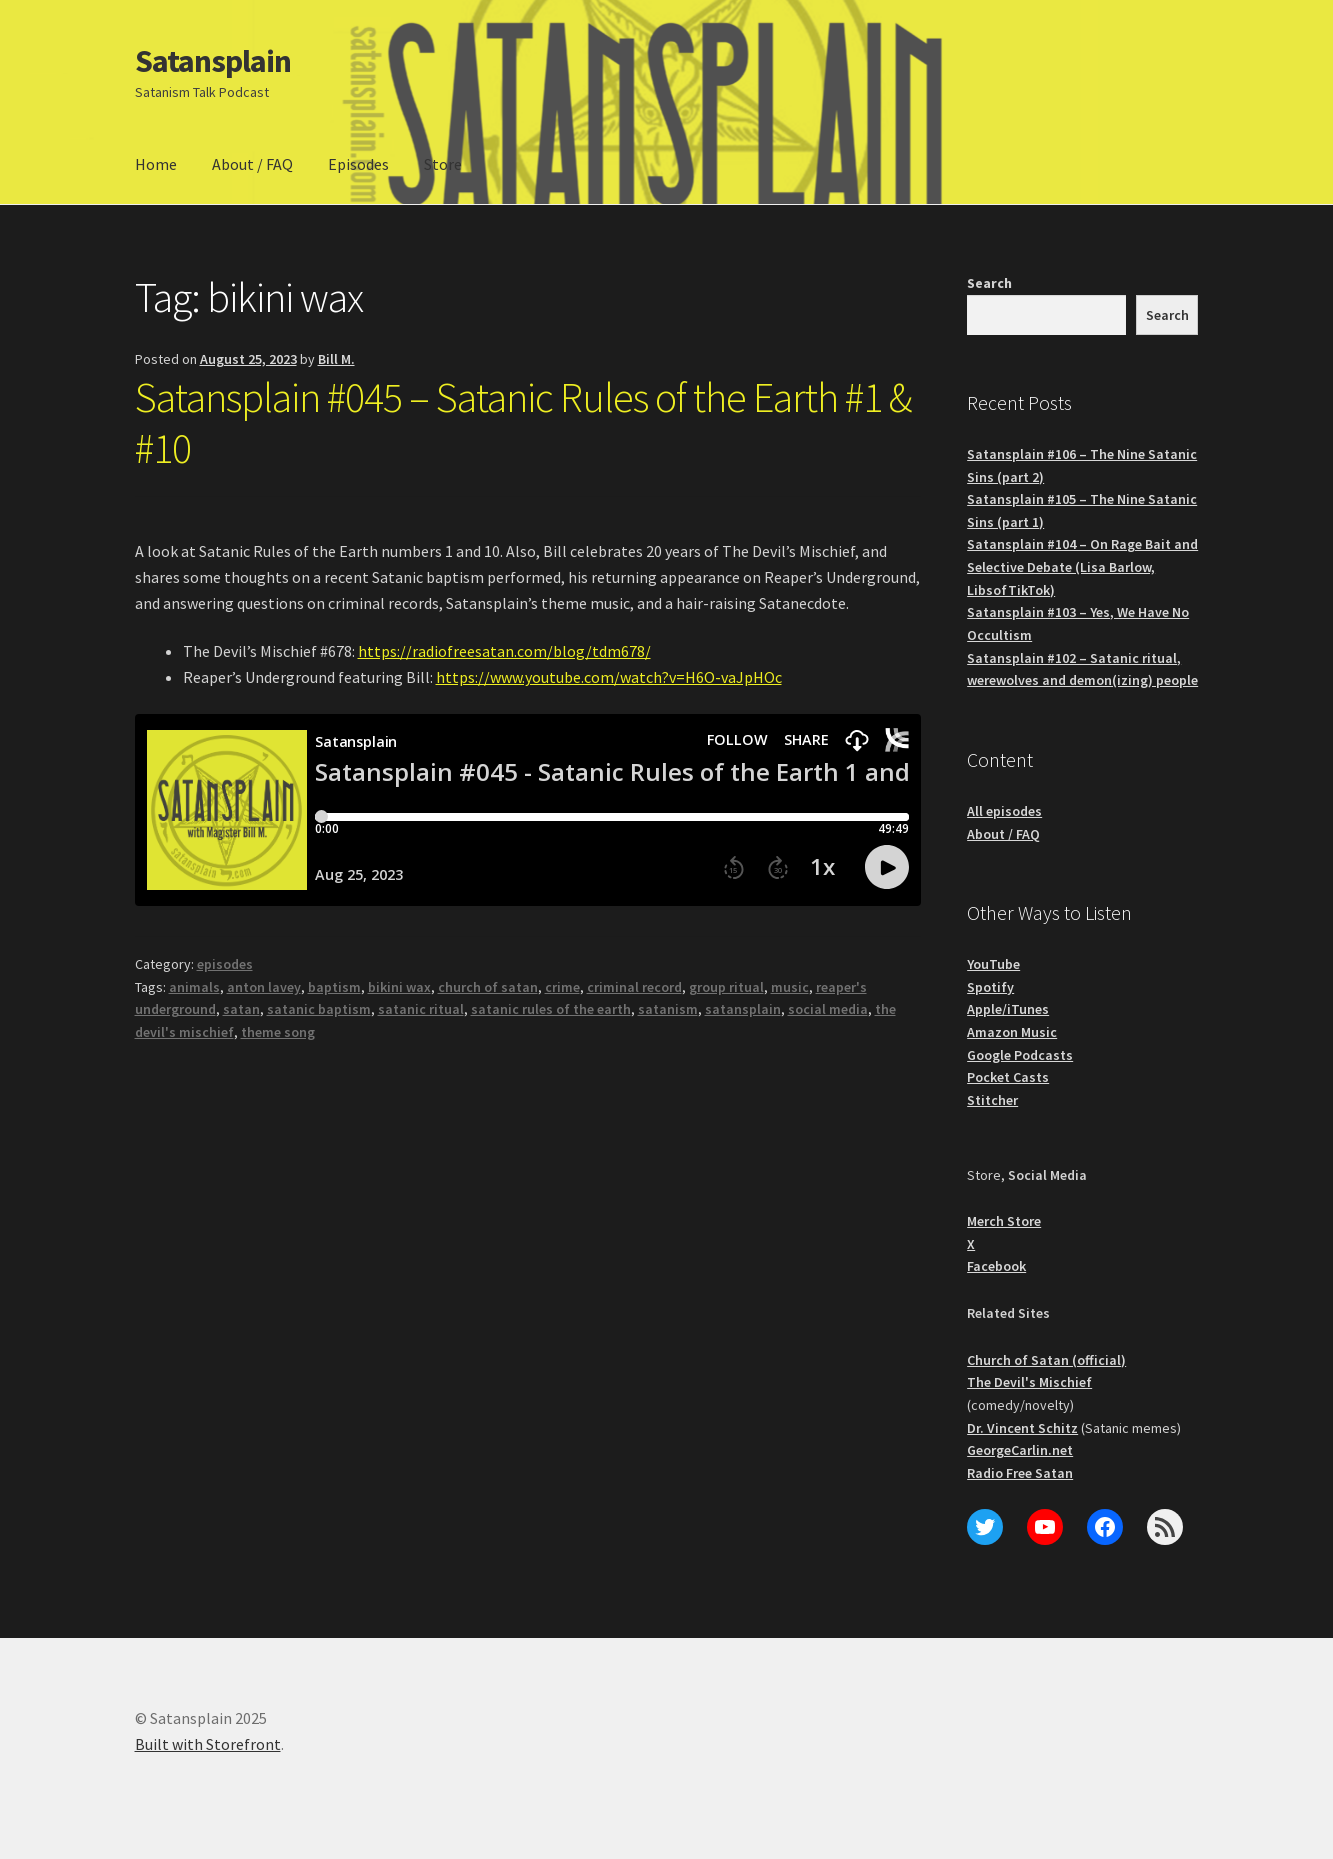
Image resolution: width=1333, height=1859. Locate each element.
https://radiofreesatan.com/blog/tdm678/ (504, 651)
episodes (225, 964)
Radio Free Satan (1020, 1473)
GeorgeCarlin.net (1020, 1450)
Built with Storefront (208, 1744)
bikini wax (399, 987)
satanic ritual (421, 1009)
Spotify (990, 987)
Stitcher (992, 1100)
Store (443, 164)
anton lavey (264, 987)
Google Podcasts (1020, 1055)
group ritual (726, 987)
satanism (668, 1009)
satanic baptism (319, 1009)
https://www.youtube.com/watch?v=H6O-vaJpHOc (609, 677)
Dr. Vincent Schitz (1022, 1428)
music (790, 987)
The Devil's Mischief (1029, 1382)
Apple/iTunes (1008, 1009)
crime (562, 987)
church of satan (488, 987)
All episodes (1004, 811)
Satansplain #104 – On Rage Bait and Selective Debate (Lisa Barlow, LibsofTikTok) (1082, 566)
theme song (278, 1032)
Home (156, 164)
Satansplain (213, 61)
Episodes (358, 164)
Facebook (996, 1266)
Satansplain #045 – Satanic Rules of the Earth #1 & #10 (523, 422)
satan (241, 1009)
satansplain (743, 1009)
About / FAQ (252, 164)
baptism (334, 987)
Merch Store (1004, 1221)
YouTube (993, 964)
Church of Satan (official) (1046, 1360)
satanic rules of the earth (551, 1009)
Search (989, 283)
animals (194, 987)
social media (828, 1009)
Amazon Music (1012, 1032)
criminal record (634, 987)
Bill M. (336, 359)
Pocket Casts (1008, 1077)
